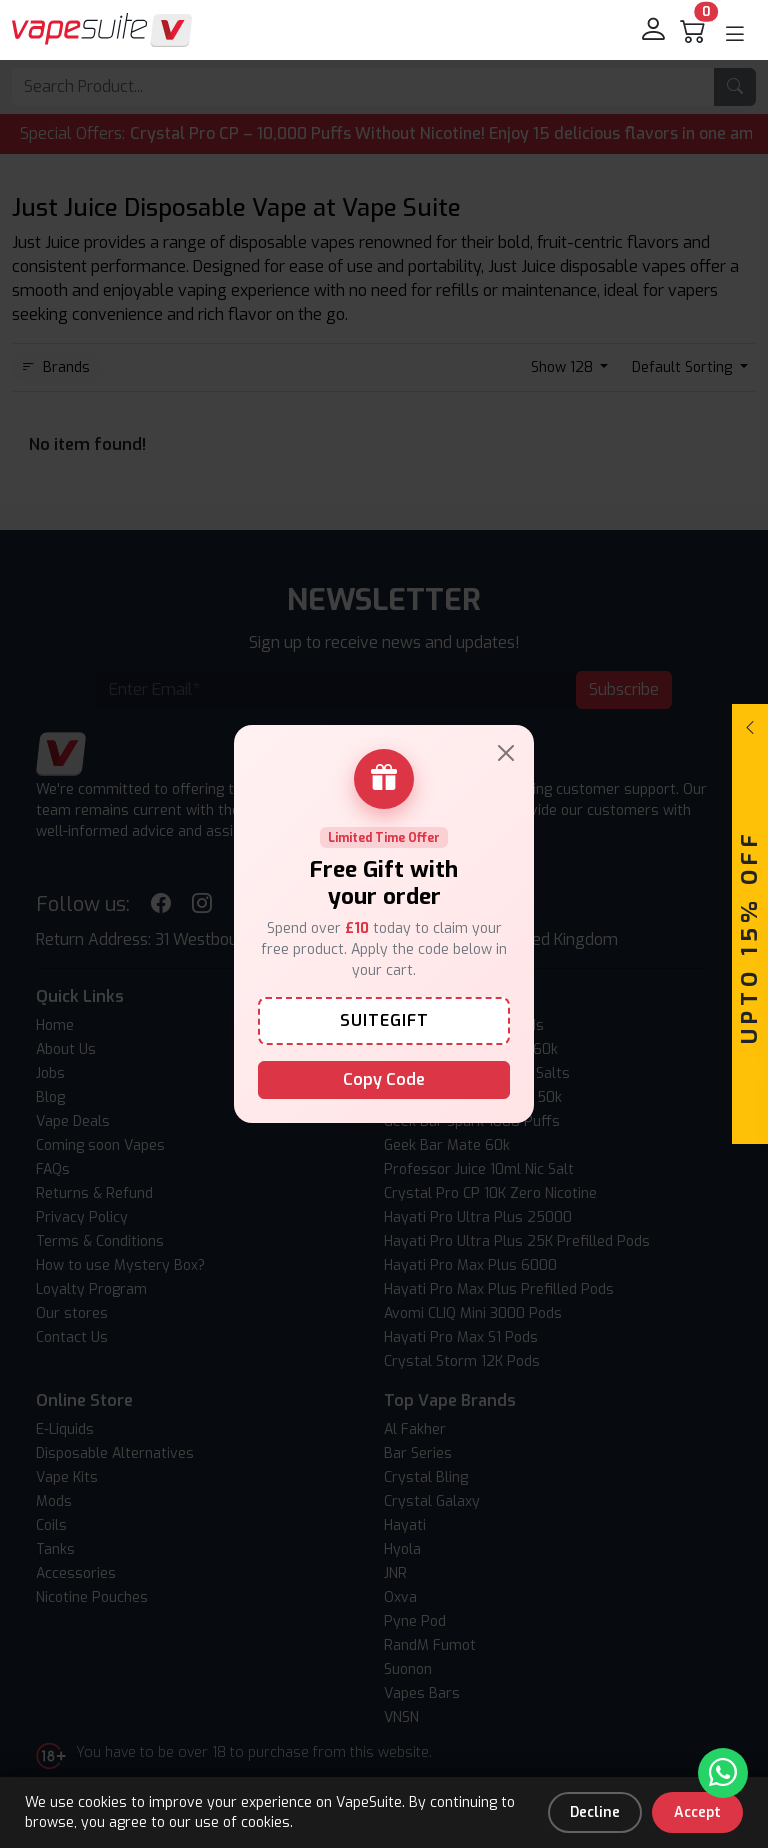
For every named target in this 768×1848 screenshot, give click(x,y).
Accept (697, 1812)
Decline (595, 1812)
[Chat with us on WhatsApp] (723, 1773)
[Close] (506, 753)
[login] (655, 30)
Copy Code (384, 1079)
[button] (735, 34)
